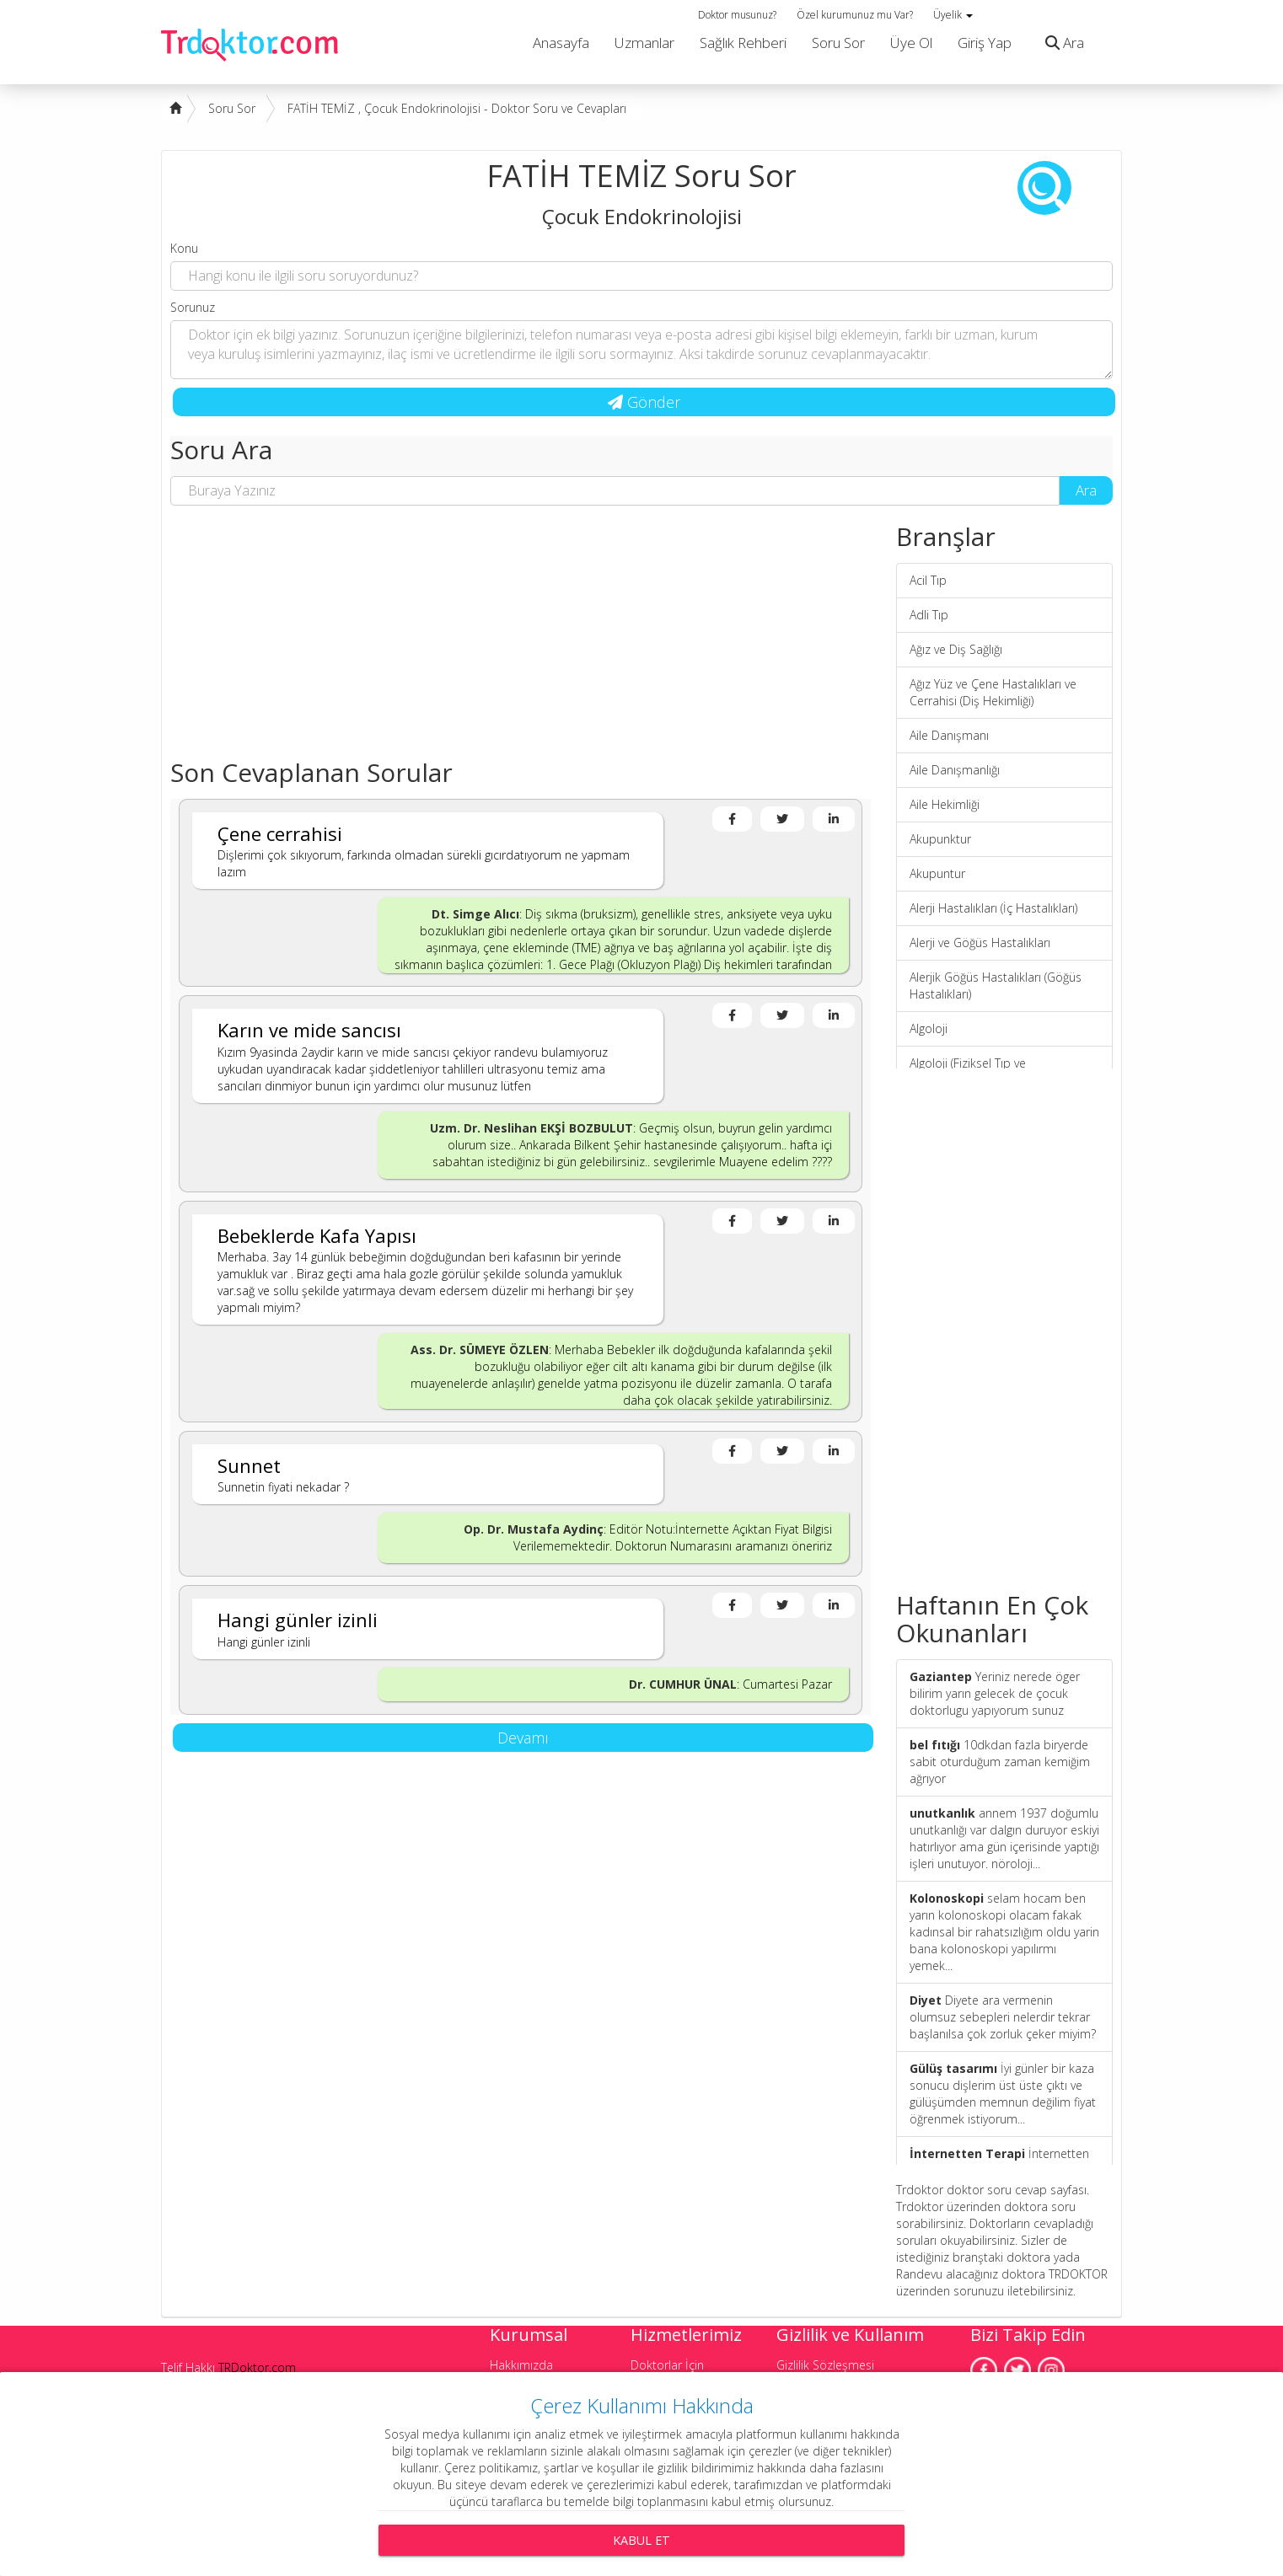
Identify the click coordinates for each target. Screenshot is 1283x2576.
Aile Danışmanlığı (955, 770)
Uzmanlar (644, 42)
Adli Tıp (929, 615)
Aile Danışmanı (949, 735)
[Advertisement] (520, 640)
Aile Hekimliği (945, 804)
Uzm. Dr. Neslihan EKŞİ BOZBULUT (531, 1128)
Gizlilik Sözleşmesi (825, 2365)
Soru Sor (838, 42)
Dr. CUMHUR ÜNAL (683, 1684)
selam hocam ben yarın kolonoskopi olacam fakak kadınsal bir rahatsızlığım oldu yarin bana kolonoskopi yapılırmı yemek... (1004, 1932)
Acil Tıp (928, 580)
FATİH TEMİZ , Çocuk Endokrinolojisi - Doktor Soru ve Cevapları (456, 108)
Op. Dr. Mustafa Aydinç (534, 1529)
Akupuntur (937, 873)
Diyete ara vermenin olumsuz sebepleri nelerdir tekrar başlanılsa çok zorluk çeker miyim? (1003, 2017)
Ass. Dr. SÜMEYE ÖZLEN (480, 1350)
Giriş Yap (985, 42)
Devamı (523, 1737)
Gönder (644, 402)
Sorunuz (192, 307)
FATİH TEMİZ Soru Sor (641, 175)
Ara (1060, 42)
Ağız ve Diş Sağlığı (956, 649)
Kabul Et (641, 2540)
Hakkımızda (521, 2365)
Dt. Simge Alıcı (475, 914)
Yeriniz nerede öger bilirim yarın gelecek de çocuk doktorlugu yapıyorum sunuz (995, 1693)
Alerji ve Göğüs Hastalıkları (980, 943)
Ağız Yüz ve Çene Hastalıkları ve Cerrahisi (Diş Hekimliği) (993, 692)
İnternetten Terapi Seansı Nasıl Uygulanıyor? (999, 2161)
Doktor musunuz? (737, 15)
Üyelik (953, 15)
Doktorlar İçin (667, 2365)
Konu (184, 248)
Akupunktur (940, 839)
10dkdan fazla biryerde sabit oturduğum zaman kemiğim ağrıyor (1000, 1761)
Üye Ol (911, 42)
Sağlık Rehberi (743, 42)
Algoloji (928, 1028)
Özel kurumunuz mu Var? (855, 15)
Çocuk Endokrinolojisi (642, 216)
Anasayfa (561, 42)
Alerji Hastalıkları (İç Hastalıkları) (993, 908)
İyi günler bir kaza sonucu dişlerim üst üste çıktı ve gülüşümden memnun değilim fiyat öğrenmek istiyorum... (1003, 2093)
